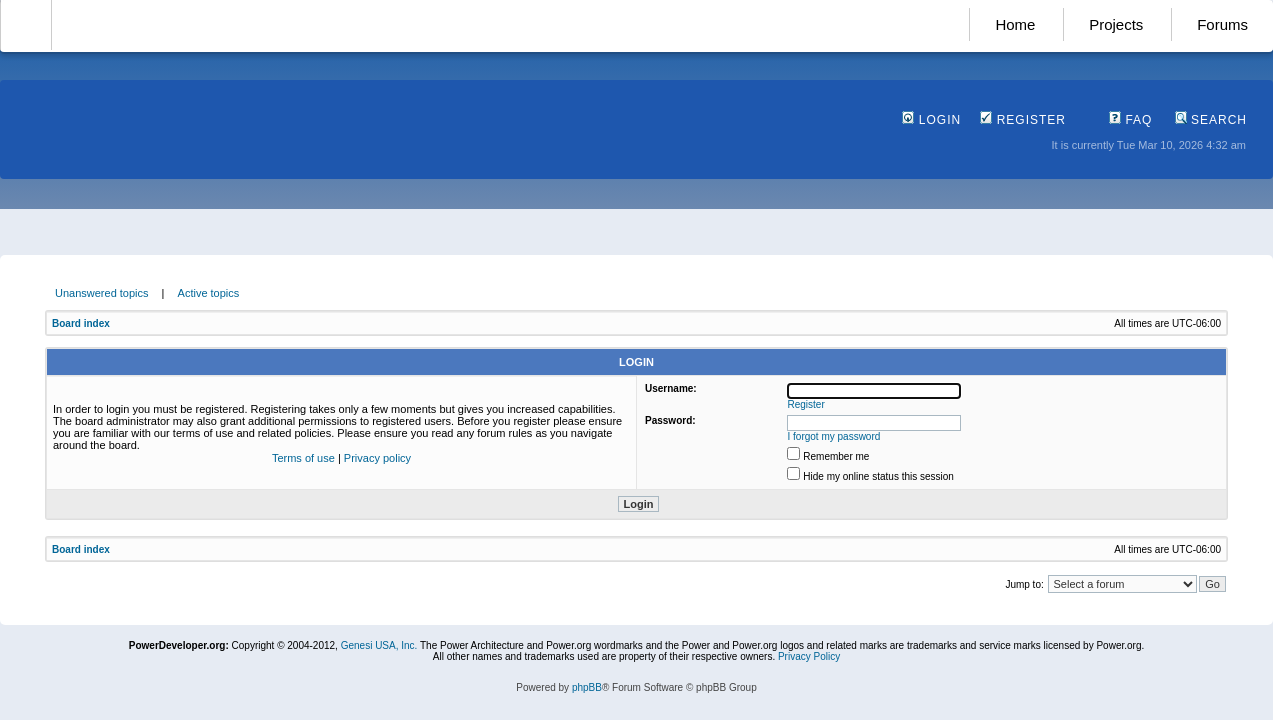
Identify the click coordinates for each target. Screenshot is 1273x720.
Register (1023, 120)
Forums (1222, 24)
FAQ (1130, 120)
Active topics (209, 293)
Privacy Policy (809, 656)
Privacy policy (377, 458)
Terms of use (303, 458)
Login (931, 120)
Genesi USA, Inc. (379, 645)
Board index (81, 323)
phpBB (587, 687)
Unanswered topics (102, 293)
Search (1211, 120)
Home (1015, 24)
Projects (1116, 24)
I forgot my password (834, 436)
